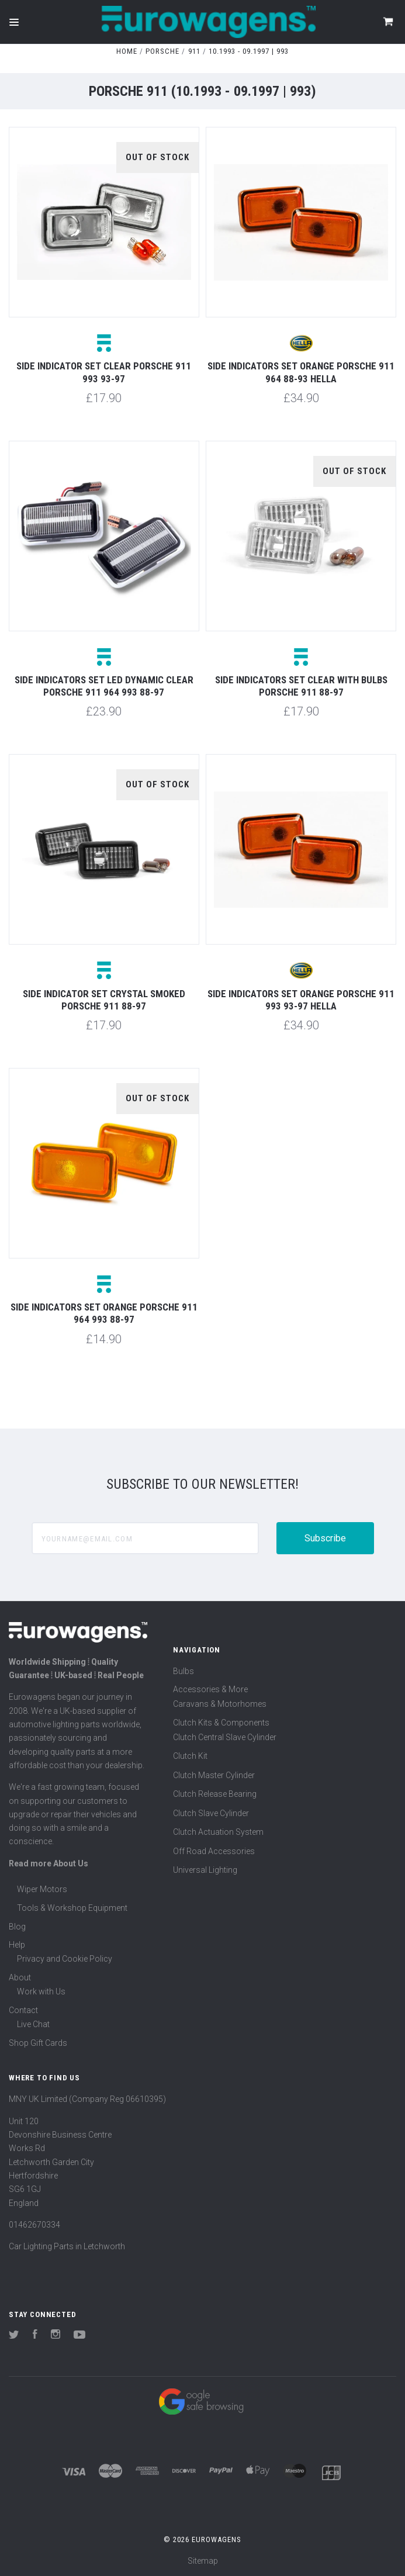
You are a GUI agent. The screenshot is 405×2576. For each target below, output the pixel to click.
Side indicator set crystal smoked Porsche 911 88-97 (104, 1000)
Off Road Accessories (214, 1851)
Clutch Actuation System (218, 1832)
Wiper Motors (42, 1889)
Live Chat (33, 2024)
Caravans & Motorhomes (219, 1704)
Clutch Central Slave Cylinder (224, 1737)
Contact (23, 2010)
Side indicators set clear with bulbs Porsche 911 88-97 (301, 686)
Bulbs (183, 1671)
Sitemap (203, 2560)
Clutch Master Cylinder (214, 1775)
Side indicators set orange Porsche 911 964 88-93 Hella (300, 372)
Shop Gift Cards (38, 2043)
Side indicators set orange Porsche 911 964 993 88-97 (104, 1313)
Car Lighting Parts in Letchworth (67, 2246)
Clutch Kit (190, 1756)
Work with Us (41, 1991)
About (20, 1977)
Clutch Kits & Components (221, 1722)
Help (17, 1944)
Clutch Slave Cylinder (211, 1813)
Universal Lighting (205, 1870)
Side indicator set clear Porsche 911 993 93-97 (103, 372)
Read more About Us (48, 1863)
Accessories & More (210, 1689)
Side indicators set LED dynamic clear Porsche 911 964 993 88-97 (104, 686)
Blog (17, 1926)
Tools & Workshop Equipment (72, 1908)
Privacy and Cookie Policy (64, 1958)
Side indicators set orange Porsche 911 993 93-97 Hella (300, 1000)
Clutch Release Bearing (215, 1794)
